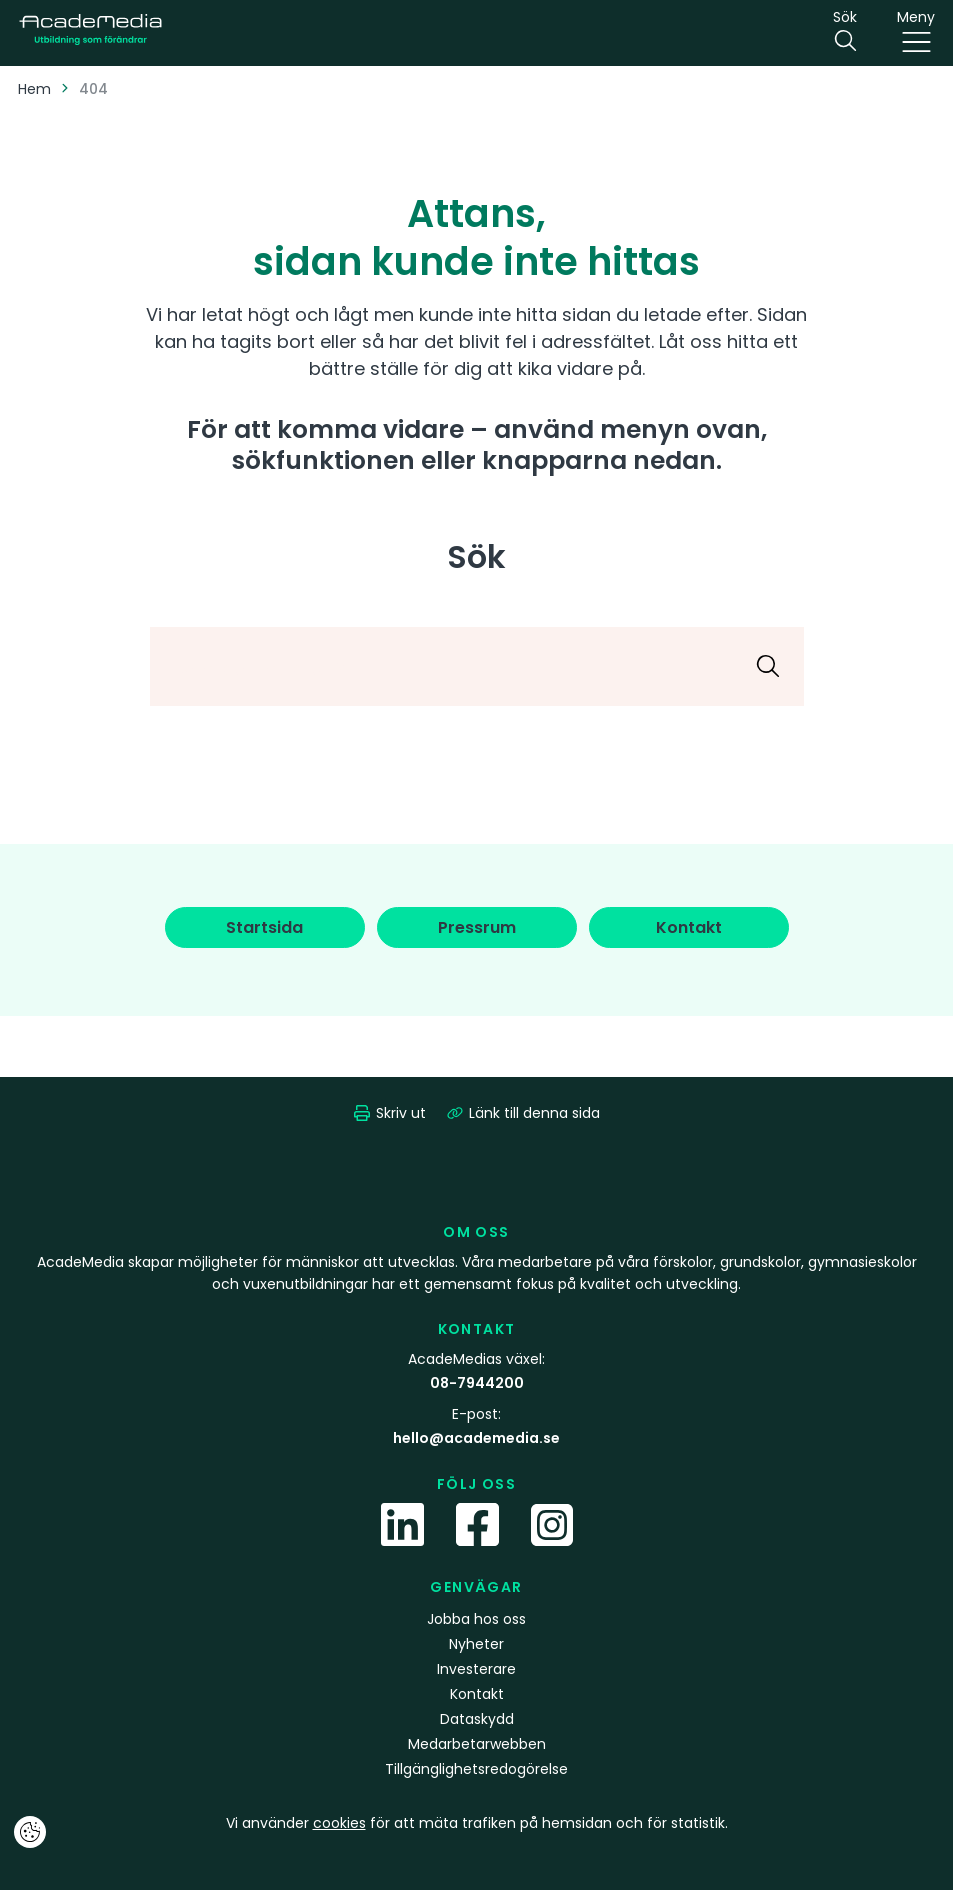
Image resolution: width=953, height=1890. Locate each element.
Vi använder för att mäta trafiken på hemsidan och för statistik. (477, 1823)
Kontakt (477, 1694)
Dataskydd (477, 1719)
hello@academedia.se (476, 1438)
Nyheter (476, 1644)
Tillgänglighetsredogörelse (476, 1769)
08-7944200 (477, 1383)
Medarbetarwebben (477, 1744)
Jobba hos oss (476, 1619)
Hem (34, 89)
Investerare (476, 1669)
